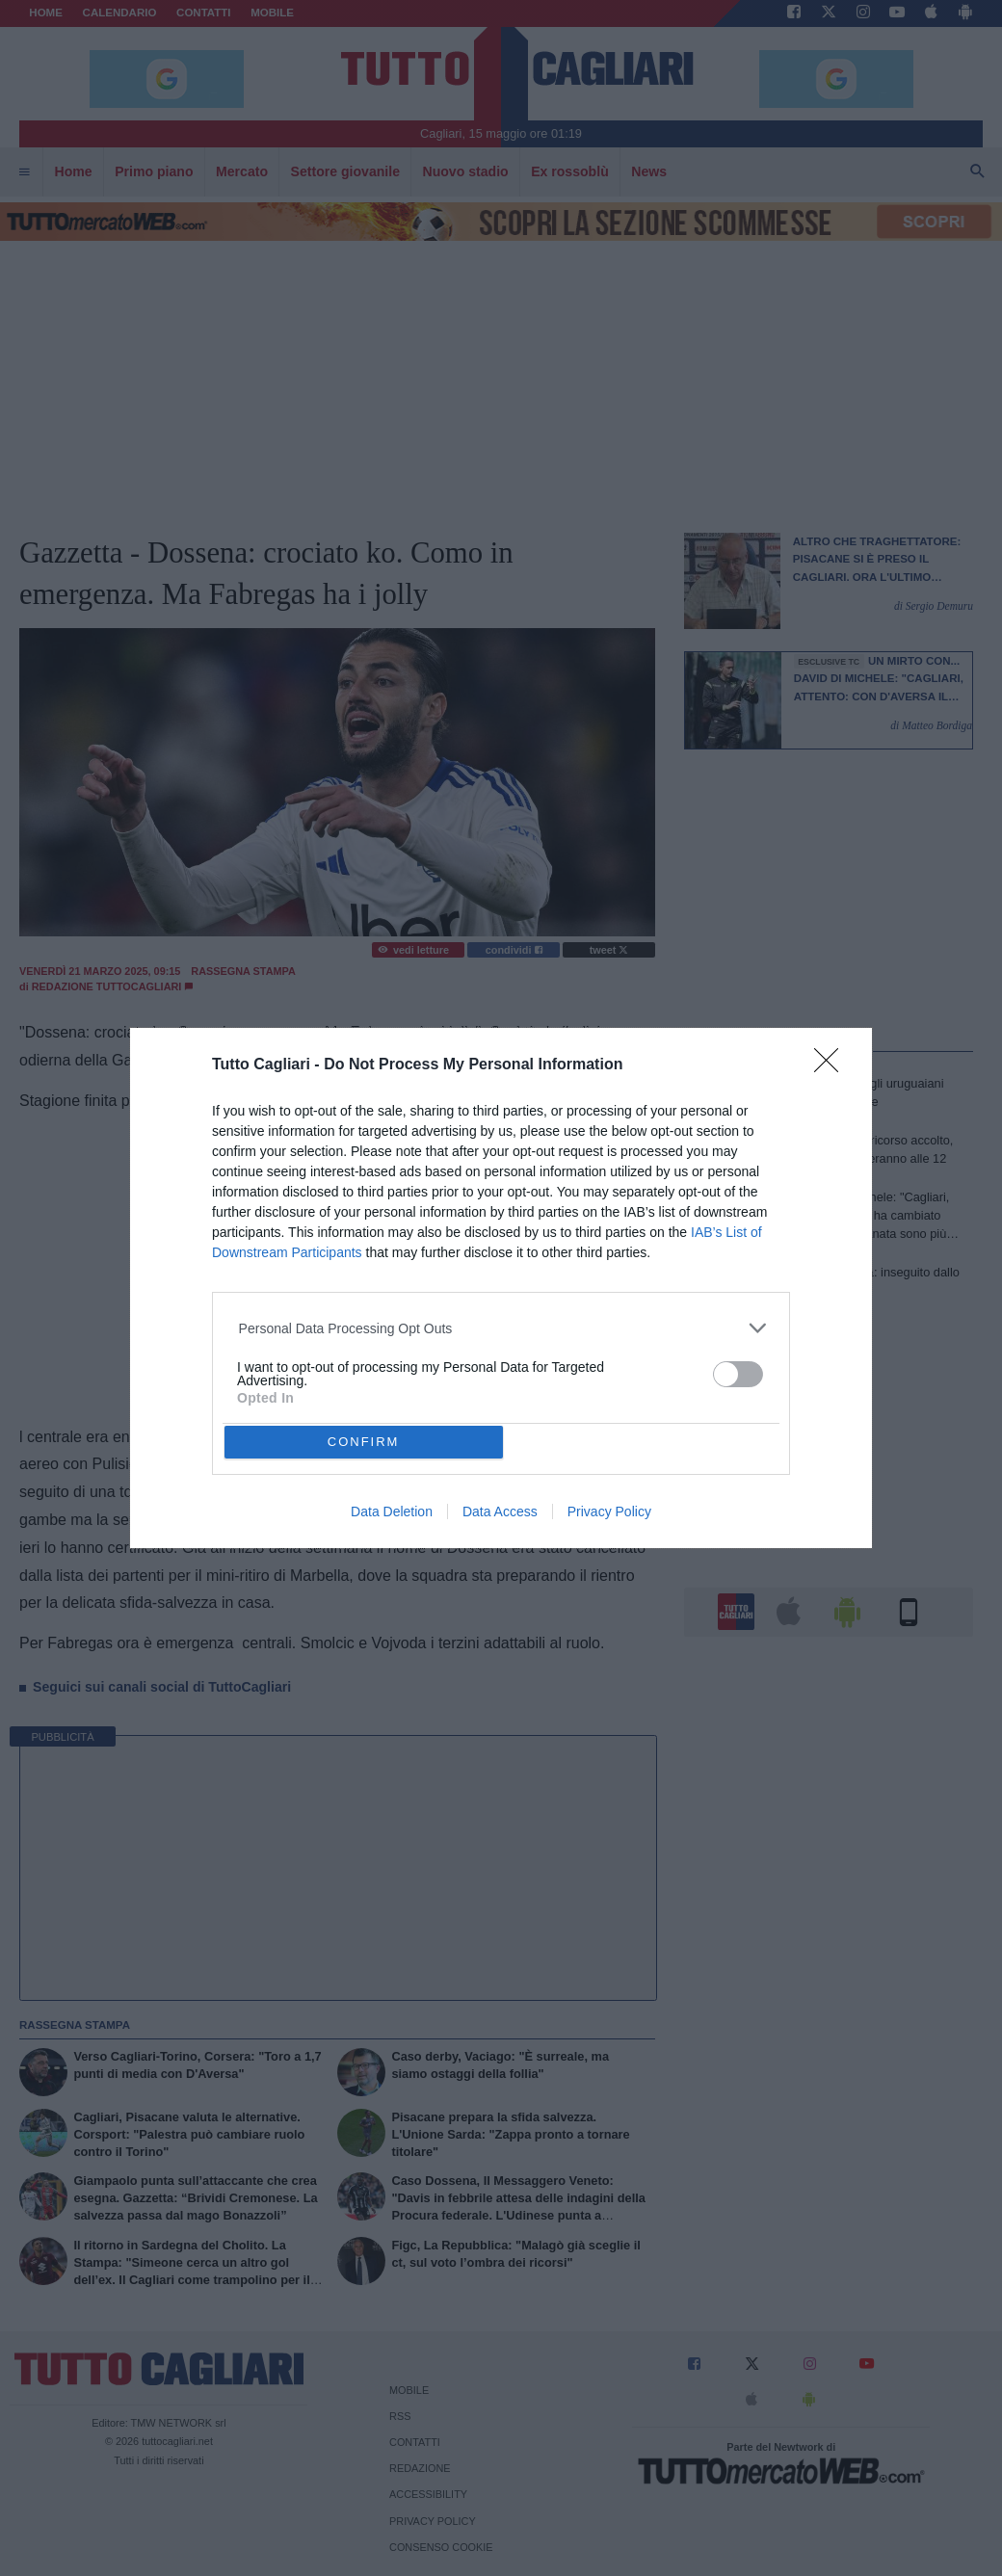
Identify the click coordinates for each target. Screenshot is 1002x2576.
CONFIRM (364, 1441)
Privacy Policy (609, 1511)
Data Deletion (392, 1511)
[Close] (832, 1066)
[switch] (738, 1374)
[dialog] (501, 1288)
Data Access (500, 1511)
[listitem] (501, 1328)
